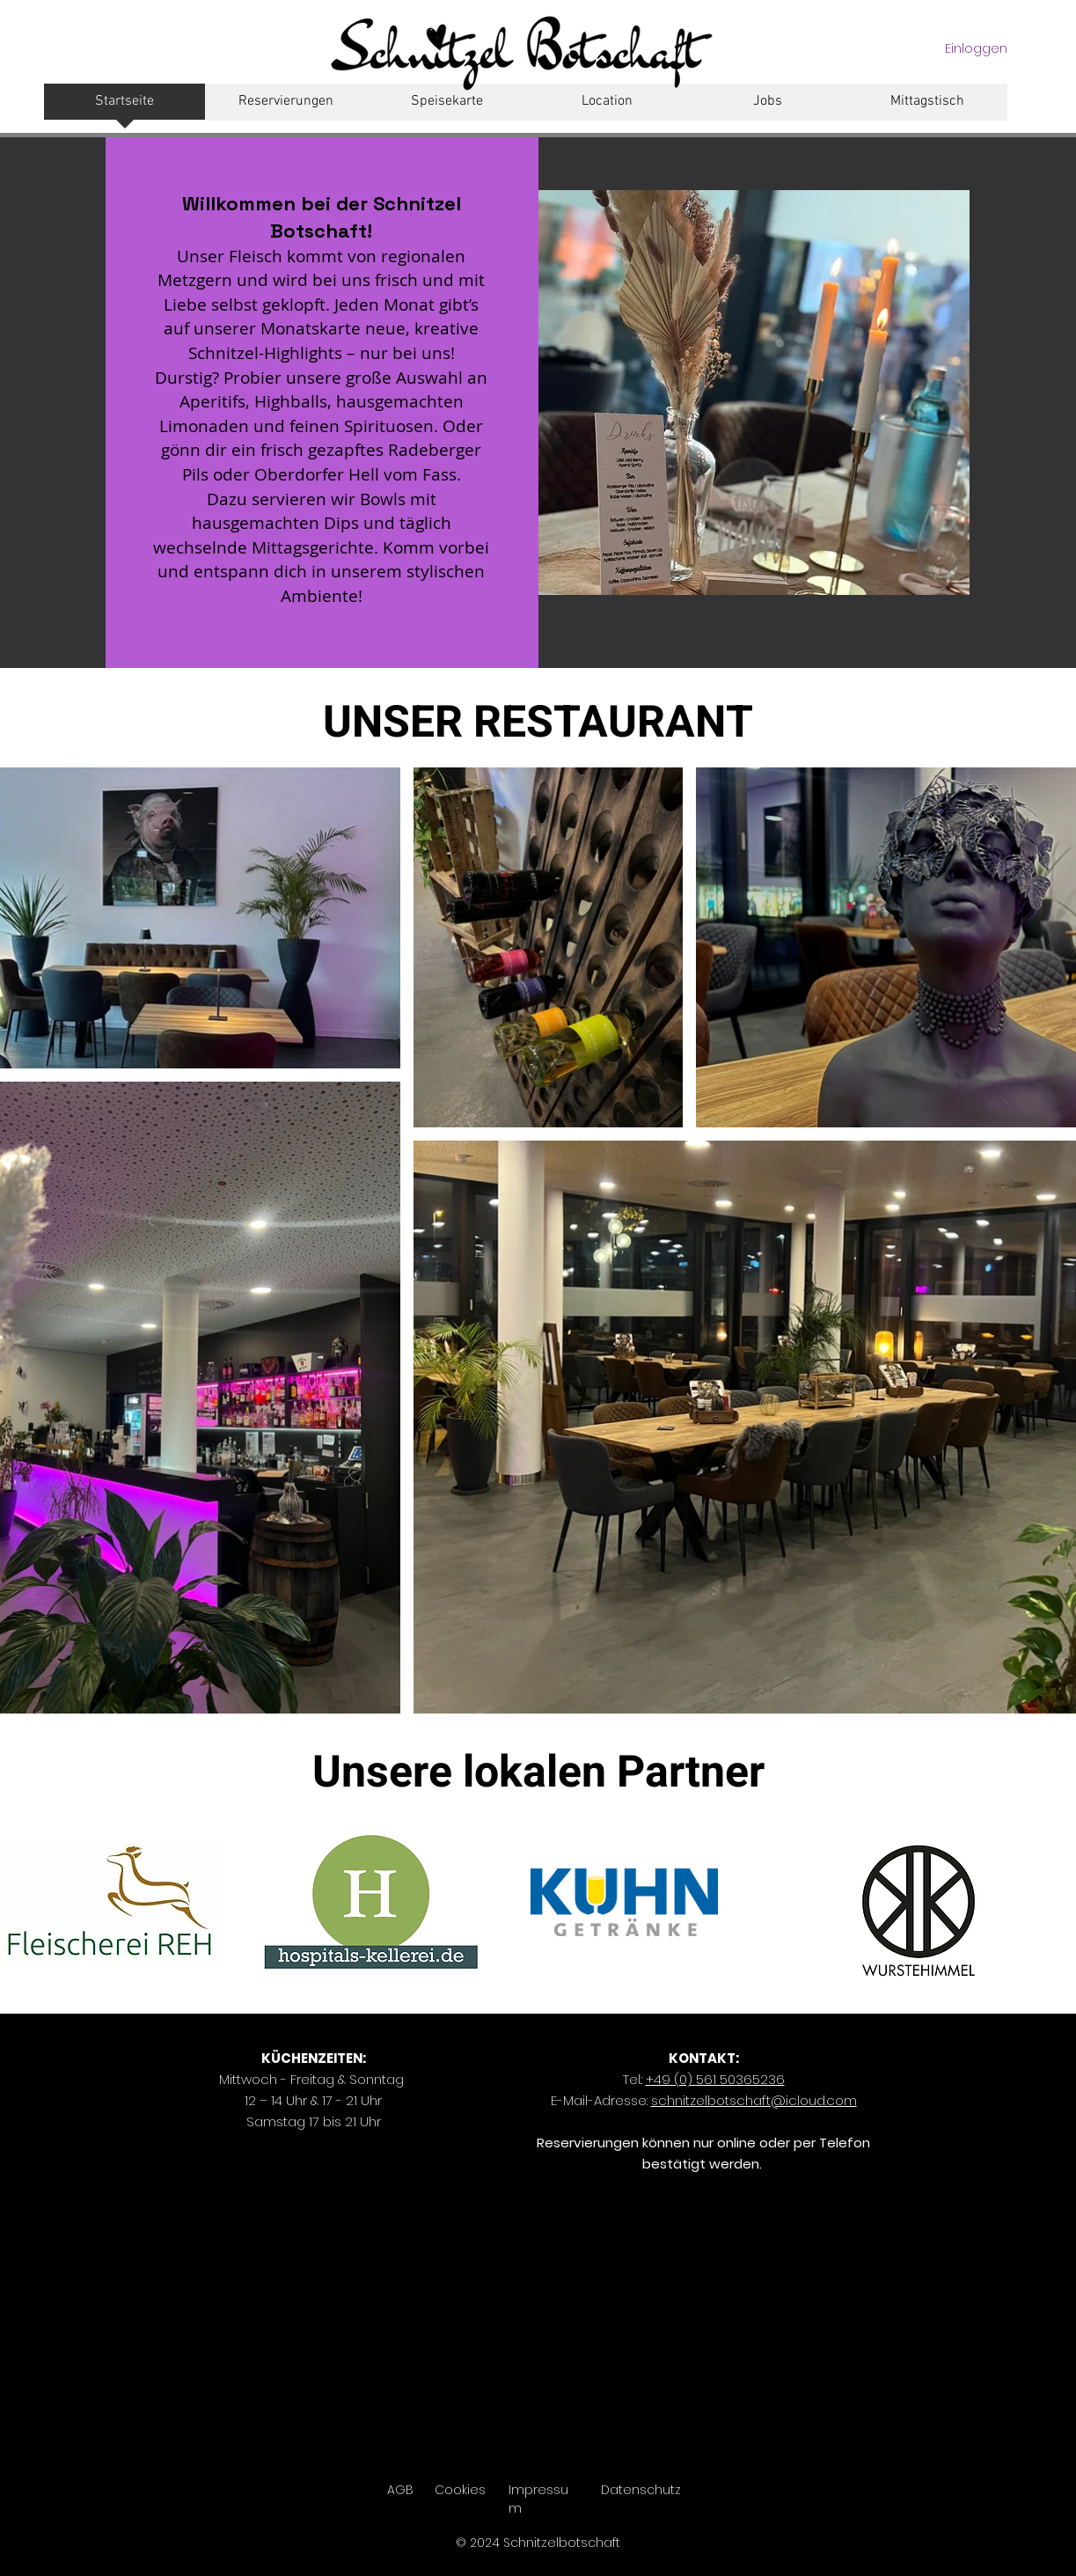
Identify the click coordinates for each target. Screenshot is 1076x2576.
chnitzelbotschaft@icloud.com (754, 2100)
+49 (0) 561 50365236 (715, 2079)
